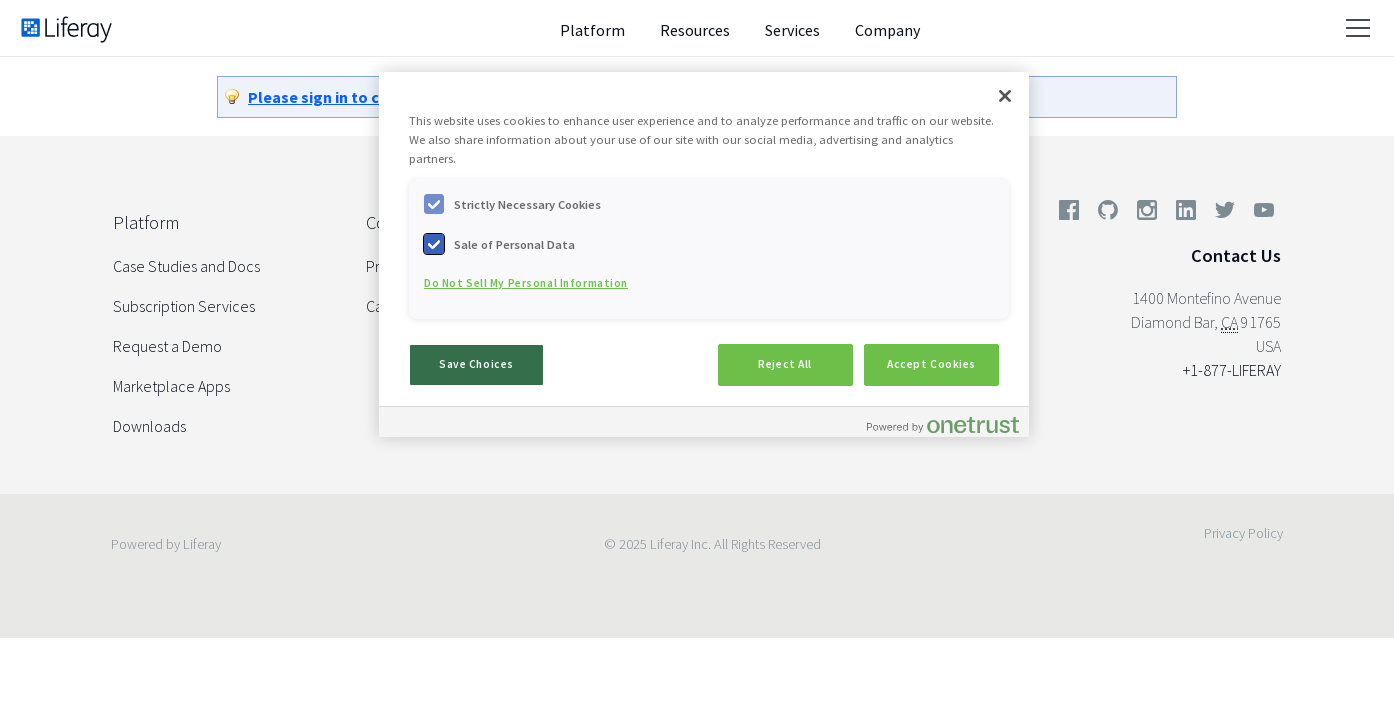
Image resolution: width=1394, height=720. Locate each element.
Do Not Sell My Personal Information (526, 283)
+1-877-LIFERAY (1232, 370)
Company (887, 30)
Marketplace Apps (171, 386)
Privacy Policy (1243, 533)
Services (792, 30)
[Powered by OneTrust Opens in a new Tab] (943, 424)
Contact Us (1236, 255)
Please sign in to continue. (344, 97)
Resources (695, 30)
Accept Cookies (931, 364)
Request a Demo (167, 346)
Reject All (785, 364)
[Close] (1005, 96)
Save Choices (476, 364)
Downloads (149, 426)
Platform (592, 30)
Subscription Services (184, 306)
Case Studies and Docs (186, 266)
